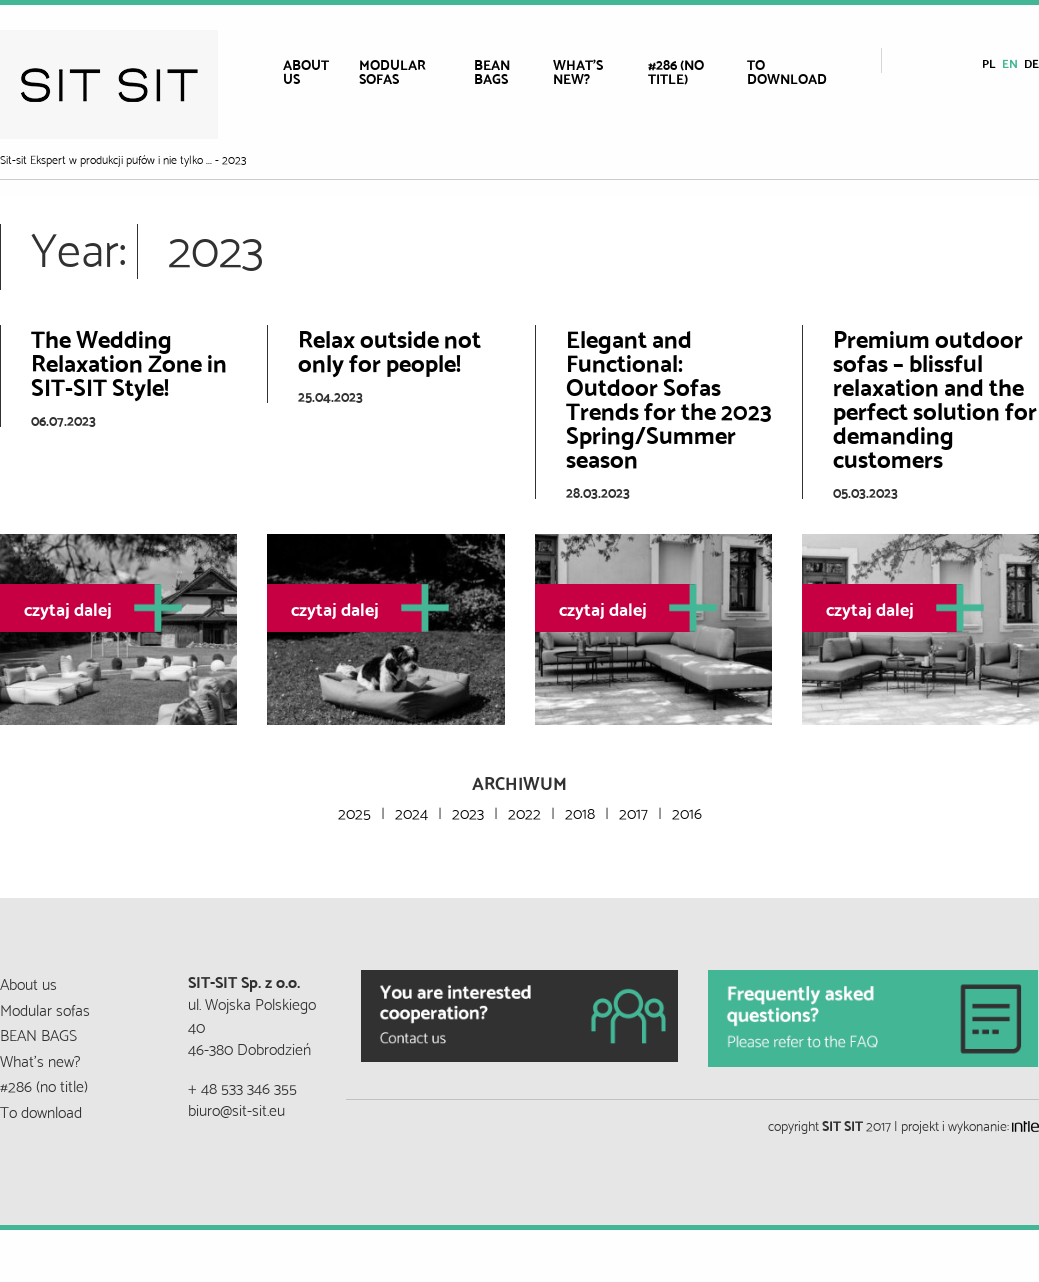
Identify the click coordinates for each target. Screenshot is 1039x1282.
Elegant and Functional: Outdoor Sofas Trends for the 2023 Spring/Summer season (669, 397)
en (1010, 62)
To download (787, 71)
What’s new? (578, 71)
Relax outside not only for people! (389, 349)
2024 (411, 811)
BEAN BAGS (492, 71)
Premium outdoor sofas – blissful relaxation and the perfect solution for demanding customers (935, 397)
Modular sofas (392, 71)
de (1031, 62)
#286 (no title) (676, 71)
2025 (354, 811)
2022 (524, 811)
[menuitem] (313, 71)
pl (989, 62)
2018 (580, 811)
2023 (468, 811)
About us (306, 71)
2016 (687, 811)
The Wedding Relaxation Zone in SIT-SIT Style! (129, 361)
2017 (633, 811)
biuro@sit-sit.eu (236, 1108)
